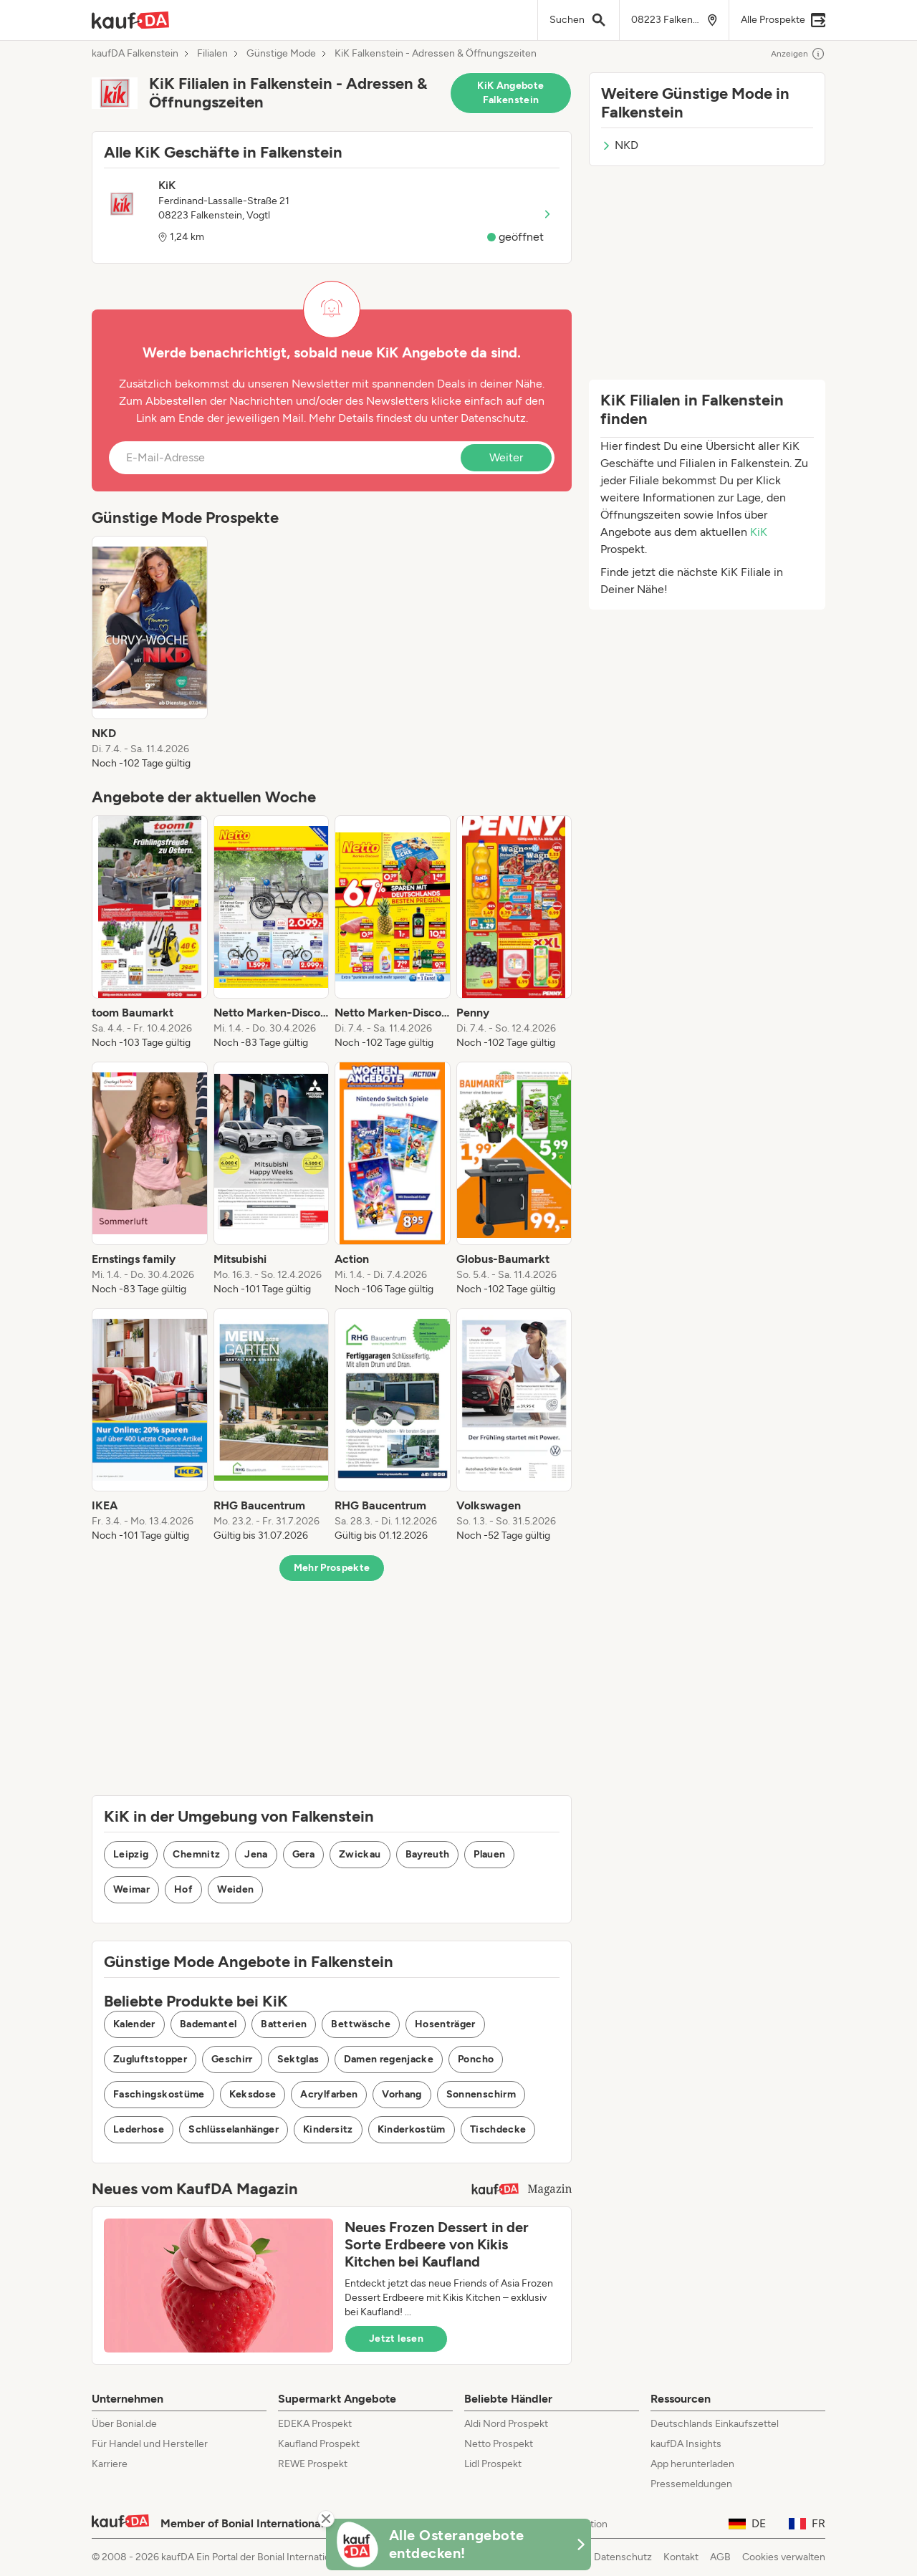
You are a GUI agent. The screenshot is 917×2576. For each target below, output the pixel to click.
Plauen (489, 1854)
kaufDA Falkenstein (135, 54)
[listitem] (150, 653)
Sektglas (298, 2059)
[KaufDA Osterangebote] (458, 2544)
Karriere (110, 2464)
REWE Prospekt (312, 2464)
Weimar (131, 1889)
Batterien (284, 2024)
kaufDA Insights (685, 2444)
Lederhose (138, 2129)
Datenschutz (493, 418)
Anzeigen (798, 54)
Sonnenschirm (481, 2094)
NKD (619, 145)
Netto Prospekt (498, 2444)
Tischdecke (498, 2129)
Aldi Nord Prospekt (506, 2424)
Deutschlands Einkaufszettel (714, 2424)
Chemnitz (196, 1854)
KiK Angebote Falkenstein (510, 93)
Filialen (212, 54)
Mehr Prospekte (332, 1568)
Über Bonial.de (124, 2424)
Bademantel (208, 2024)
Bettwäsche (360, 2024)
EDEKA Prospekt (315, 2424)
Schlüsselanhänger (233, 2129)
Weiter (506, 457)
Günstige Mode (281, 54)
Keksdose (253, 2094)
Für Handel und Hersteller (150, 2444)
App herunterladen (692, 2464)
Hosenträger (445, 2024)
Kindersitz (328, 2129)
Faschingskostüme (159, 2094)
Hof (183, 1889)
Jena (255, 1854)
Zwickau (359, 1854)
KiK (758, 532)
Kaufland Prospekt (319, 2444)
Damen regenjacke (389, 2059)
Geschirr (232, 2059)
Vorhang (401, 2094)
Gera (303, 1854)
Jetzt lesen (396, 2338)
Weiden (235, 1889)
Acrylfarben (328, 2094)
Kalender (134, 2024)
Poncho (476, 2059)
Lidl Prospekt (493, 2464)
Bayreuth (427, 1854)
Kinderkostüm (412, 2129)
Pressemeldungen (691, 2484)
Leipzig (130, 1854)
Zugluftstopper (150, 2059)
